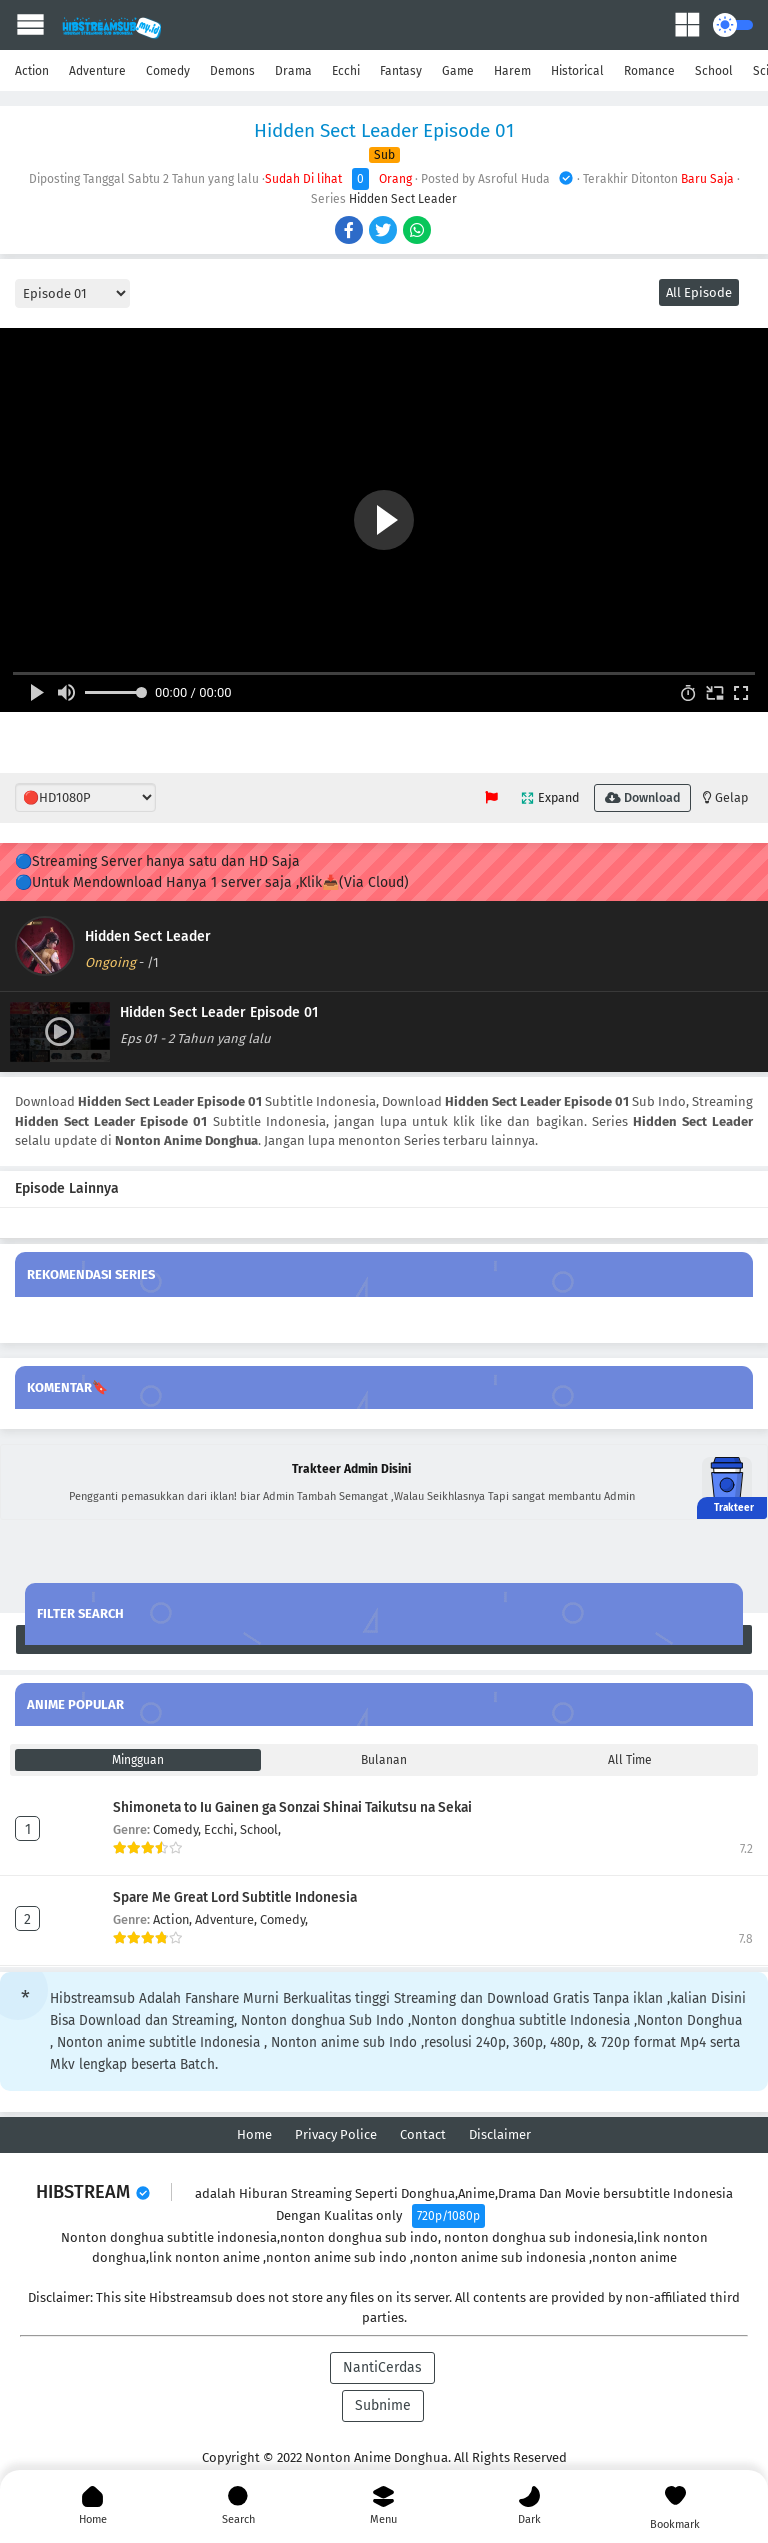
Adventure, (227, 1919)
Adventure (97, 71)
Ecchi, (222, 1829)
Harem (512, 71)
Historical (577, 71)
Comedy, (178, 1829)
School (714, 71)
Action (32, 71)
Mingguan (138, 1760)
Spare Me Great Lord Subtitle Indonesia (235, 1897)
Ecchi (346, 71)
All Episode (699, 292)
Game (458, 71)
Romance (649, 71)
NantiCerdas (382, 2367)
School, (260, 1829)
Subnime (383, 2405)
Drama (293, 71)
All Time (630, 1760)
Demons (232, 71)
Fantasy (401, 71)
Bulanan (384, 1760)
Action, (174, 1919)
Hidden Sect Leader (403, 199)
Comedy (168, 71)
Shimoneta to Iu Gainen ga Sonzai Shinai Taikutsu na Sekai (292, 1807)
